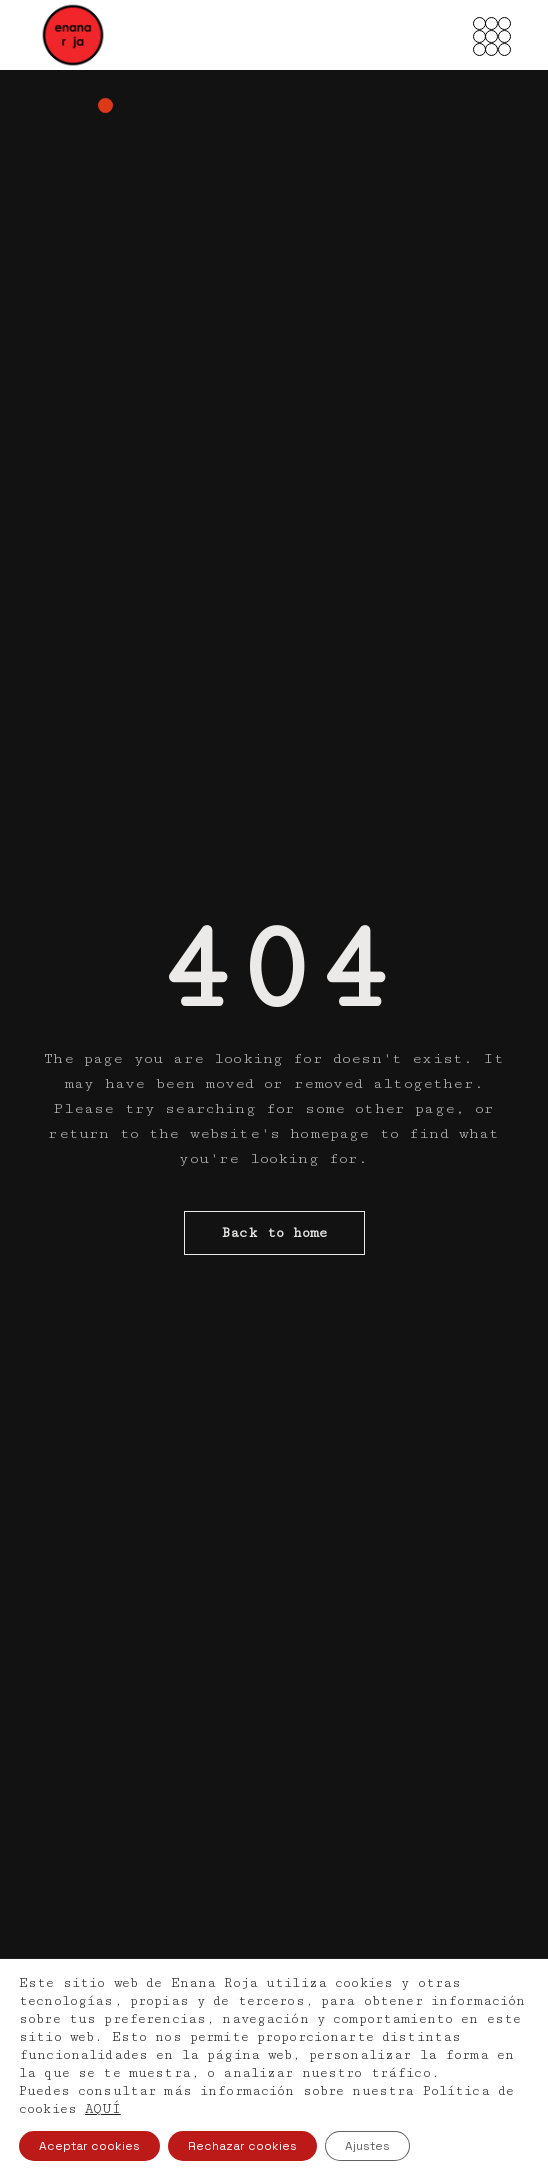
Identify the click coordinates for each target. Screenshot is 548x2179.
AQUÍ (103, 2109)
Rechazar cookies (242, 2146)
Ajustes (367, 2146)
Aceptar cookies (89, 2146)
